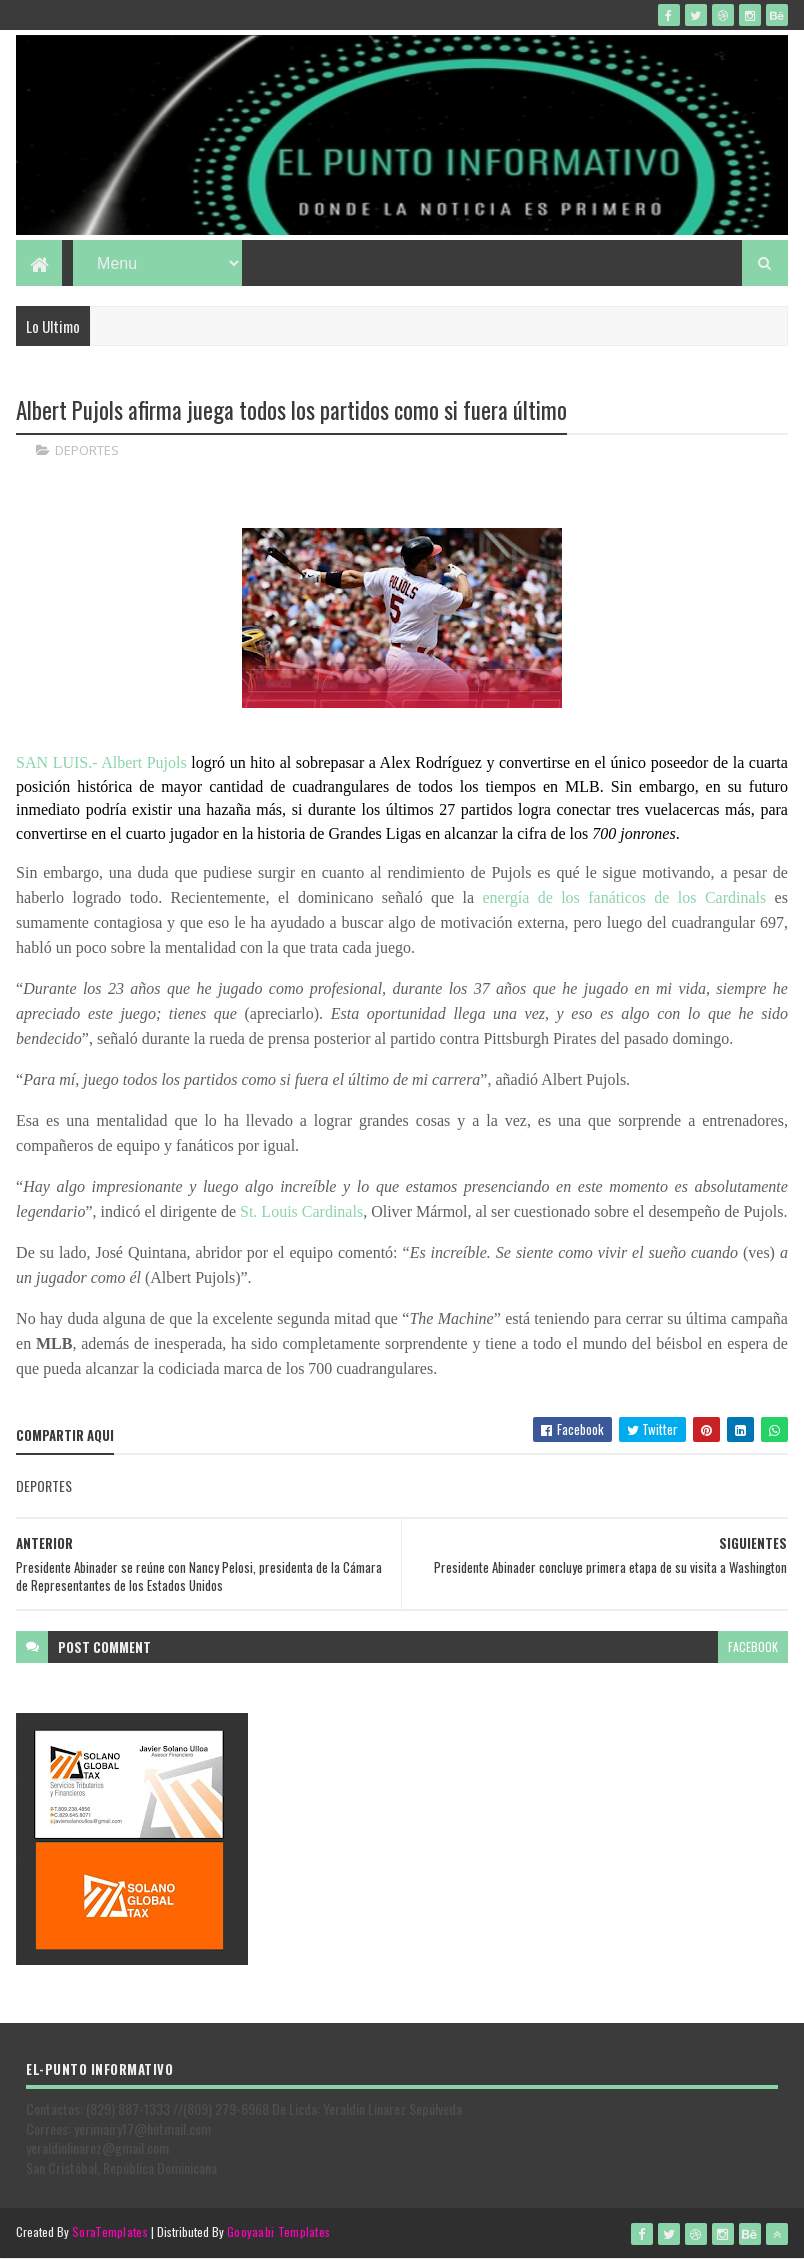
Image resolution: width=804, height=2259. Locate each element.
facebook (753, 1646)
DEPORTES (87, 450)
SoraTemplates (110, 2231)
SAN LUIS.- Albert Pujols (101, 762)
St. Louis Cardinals (301, 1211)
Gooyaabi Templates (278, 2231)
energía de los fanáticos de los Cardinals (625, 897)
